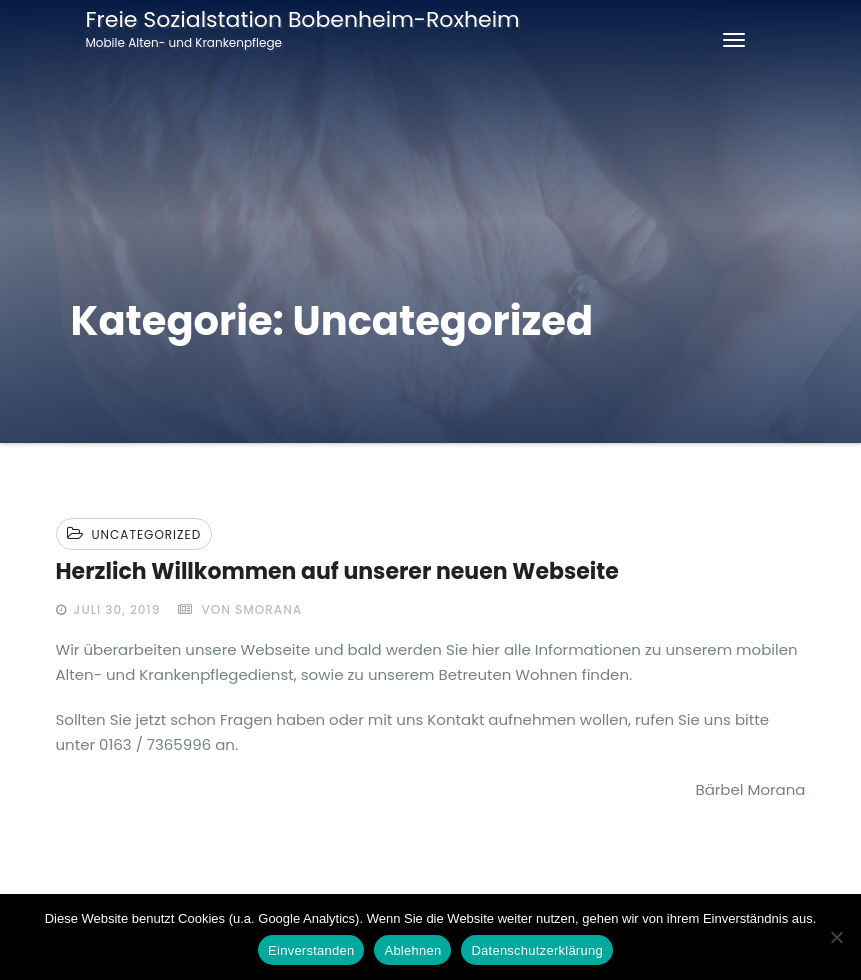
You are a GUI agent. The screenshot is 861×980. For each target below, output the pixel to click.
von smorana (240, 609)
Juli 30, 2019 (115, 609)
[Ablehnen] (836, 937)
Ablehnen (412, 950)
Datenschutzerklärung (536, 950)
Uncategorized (147, 534)
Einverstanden (311, 950)
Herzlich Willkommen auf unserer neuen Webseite (337, 571)
